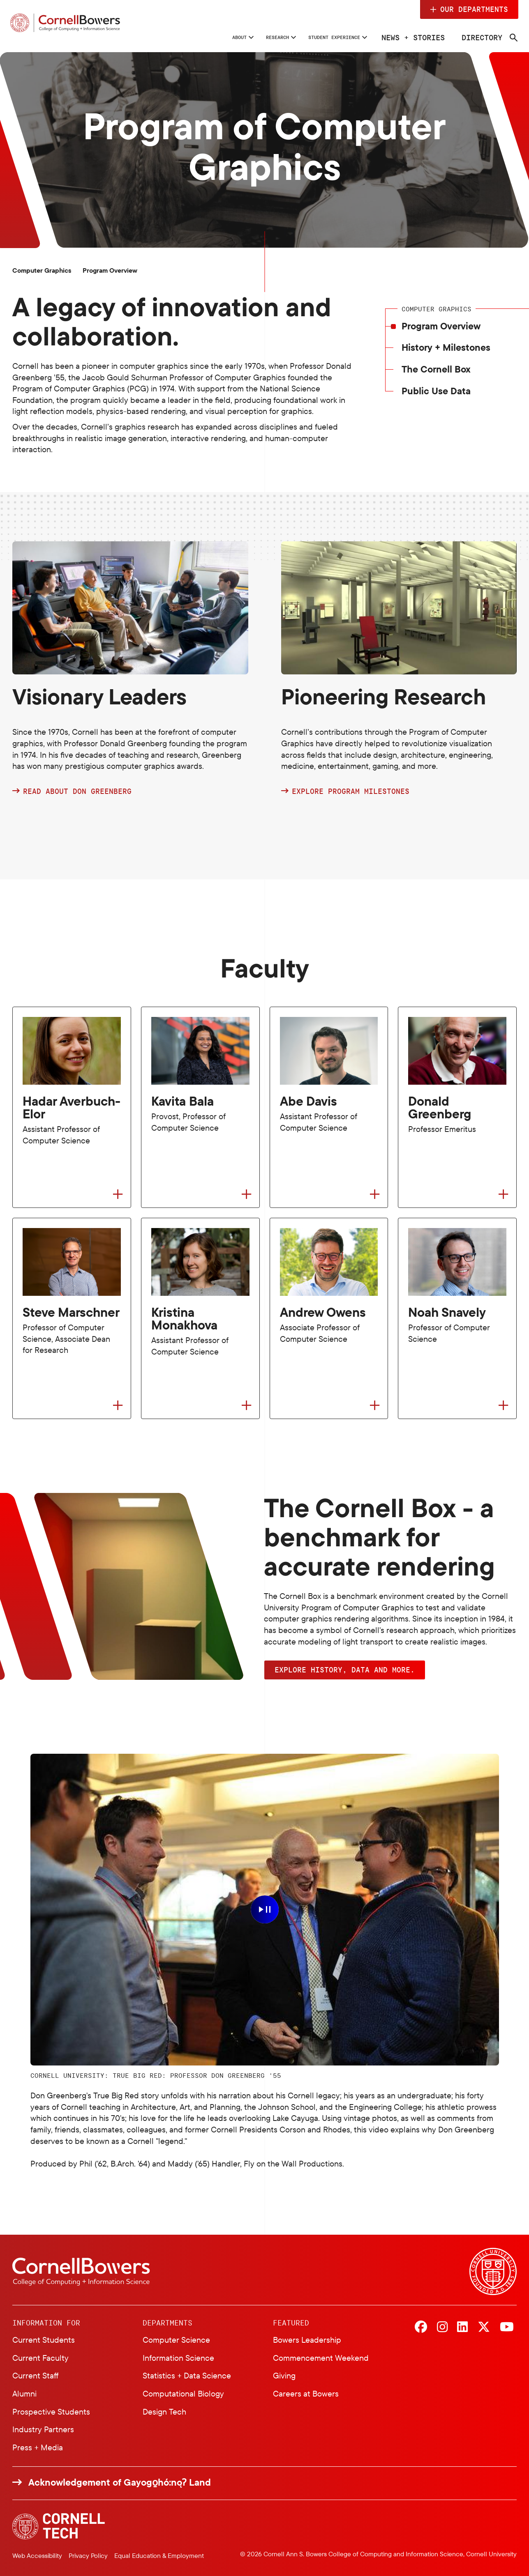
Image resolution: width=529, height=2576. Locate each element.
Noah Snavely (447, 1312)
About (178, 37)
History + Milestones (446, 348)
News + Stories (410, 37)
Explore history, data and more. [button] (345, 1670)
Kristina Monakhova (184, 1319)
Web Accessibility (37, 2556)
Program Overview (441, 326)
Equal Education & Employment (159, 2556)
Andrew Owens (323, 1312)
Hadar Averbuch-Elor (71, 1107)
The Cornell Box (436, 369)
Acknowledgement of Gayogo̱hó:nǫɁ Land (119, 2482)
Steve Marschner (71, 1312)
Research (231, 37)
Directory (479, 37)
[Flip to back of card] (117, 1194)
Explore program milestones (350, 791)
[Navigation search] (511, 38)
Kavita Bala (182, 1101)
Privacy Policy (88, 2556)
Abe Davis (308, 1101)
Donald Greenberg (439, 1107)
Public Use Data (436, 391)
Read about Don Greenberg (77, 791)
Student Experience (314, 37)
